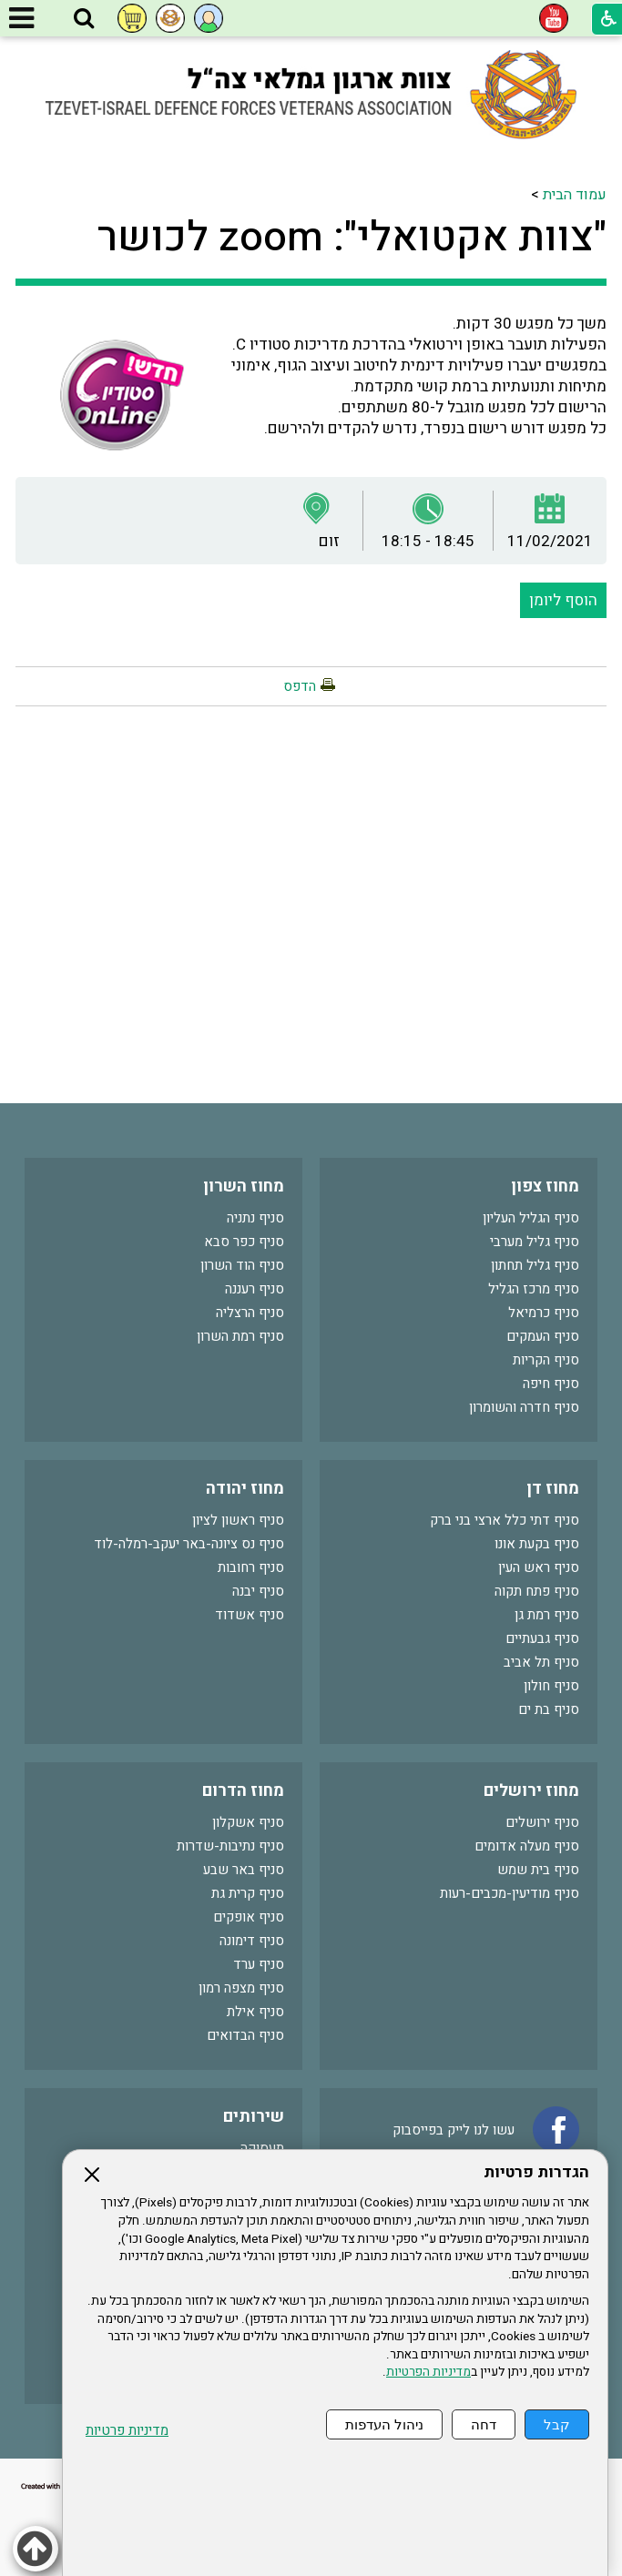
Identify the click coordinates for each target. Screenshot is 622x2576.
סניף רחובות (251, 1567)
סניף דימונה (251, 1941)
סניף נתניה (255, 1218)
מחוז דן (552, 1488)
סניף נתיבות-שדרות (230, 1846)
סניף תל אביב (541, 1662)
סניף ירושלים (542, 1822)
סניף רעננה (254, 1289)
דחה (483, 2424)
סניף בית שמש (538, 1870)
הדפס (299, 686)
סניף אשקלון (248, 1822)
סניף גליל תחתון (535, 1265)
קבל (557, 2424)
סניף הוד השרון (242, 1265)
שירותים (253, 2116)
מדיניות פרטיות (127, 2430)
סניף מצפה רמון (241, 1988)
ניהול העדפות (384, 2424)
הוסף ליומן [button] (563, 600)
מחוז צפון (545, 1186)
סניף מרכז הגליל (533, 1289)
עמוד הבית (575, 195)
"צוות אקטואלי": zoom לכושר (352, 238)
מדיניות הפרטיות (428, 2372)
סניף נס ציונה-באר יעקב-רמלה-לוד (189, 1544)
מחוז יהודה (245, 1488)
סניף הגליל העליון (531, 1218)
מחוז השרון (243, 1186)
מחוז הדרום (243, 1791)
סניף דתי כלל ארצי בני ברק (504, 1520)
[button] (84, 19)
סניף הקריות (546, 1360)
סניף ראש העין (538, 1567)
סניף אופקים (248, 1917)
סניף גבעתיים (542, 1638)
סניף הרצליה (250, 1313)
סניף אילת (255, 2012)
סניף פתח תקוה (537, 1591)
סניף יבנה (258, 1591)
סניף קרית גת (247, 1893)
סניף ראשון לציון (238, 1520)
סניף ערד (258, 1964)
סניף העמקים (542, 1336)
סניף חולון (551, 1686)
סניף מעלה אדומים (526, 1846)
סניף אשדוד (249, 1615)
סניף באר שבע (243, 1870)
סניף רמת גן (547, 1615)
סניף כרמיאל (543, 1313)
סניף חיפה (551, 1384)
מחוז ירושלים (531, 1791)
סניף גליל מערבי (534, 1242)
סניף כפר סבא (244, 1242)
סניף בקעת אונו (537, 1544)
